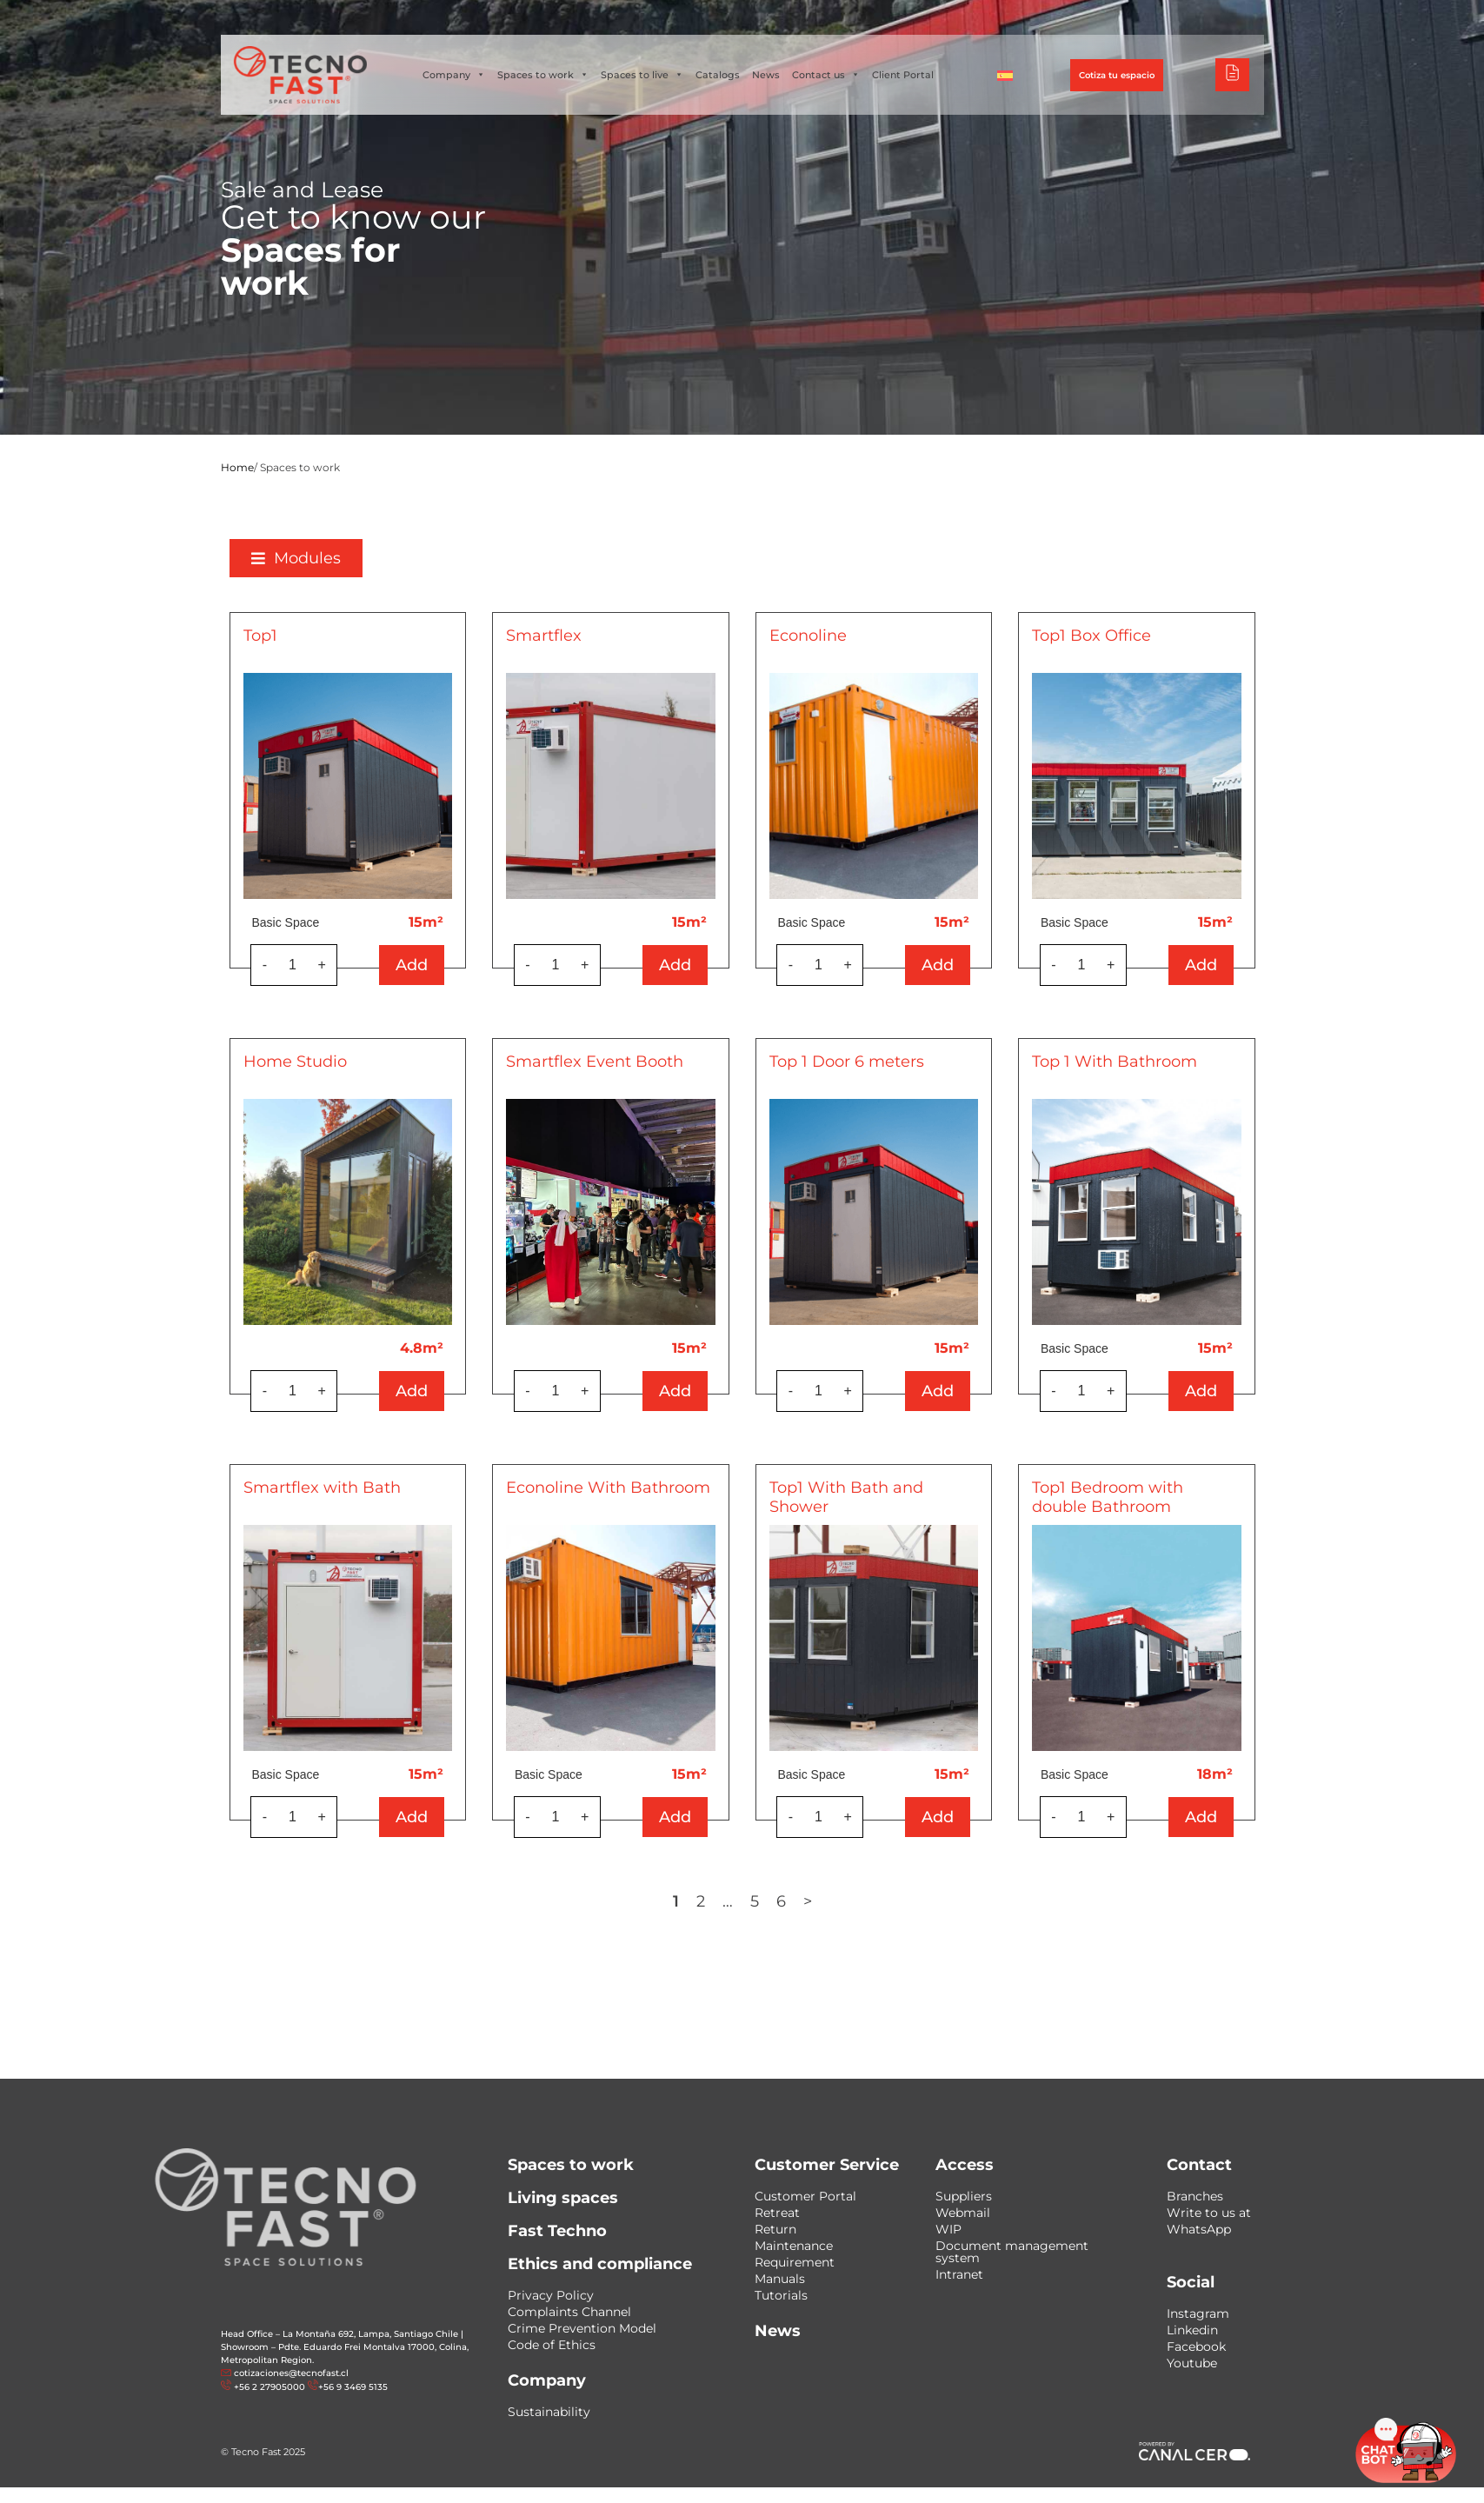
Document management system (1011, 2252)
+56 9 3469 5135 (353, 2387)
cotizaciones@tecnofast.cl (291, 2373)
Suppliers (963, 2196)
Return (775, 2229)
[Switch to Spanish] (1005, 75)
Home (237, 467)
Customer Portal (805, 2196)
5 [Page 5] (800, 1901)
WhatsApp (1199, 2229)
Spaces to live (642, 74)
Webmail (962, 2212)
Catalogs (717, 75)
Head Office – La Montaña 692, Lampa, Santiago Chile (339, 2334)
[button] (342, 558)
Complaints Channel (569, 2312)
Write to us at (1209, 2212)
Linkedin (1192, 2330)
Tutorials (781, 2295)
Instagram (1198, 2313)
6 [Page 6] (827, 1901)
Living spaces (563, 2197)
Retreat (777, 2212)
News (766, 75)
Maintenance (794, 2245)
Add (459, 965)
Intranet (959, 2274)
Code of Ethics (552, 2345)
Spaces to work (543, 74)
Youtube (1192, 2363)
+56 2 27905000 (269, 2387)
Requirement (795, 2262)
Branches (1195, 2196)
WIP (948, 2229)
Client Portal (903, 75)
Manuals (780, 2279)
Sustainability (549, 2412)
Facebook (1196, 2346)
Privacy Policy (551, 2295)
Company (454, 74)
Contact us (826, 74)
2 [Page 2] (746, 1901)
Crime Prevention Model (582, 2328)
